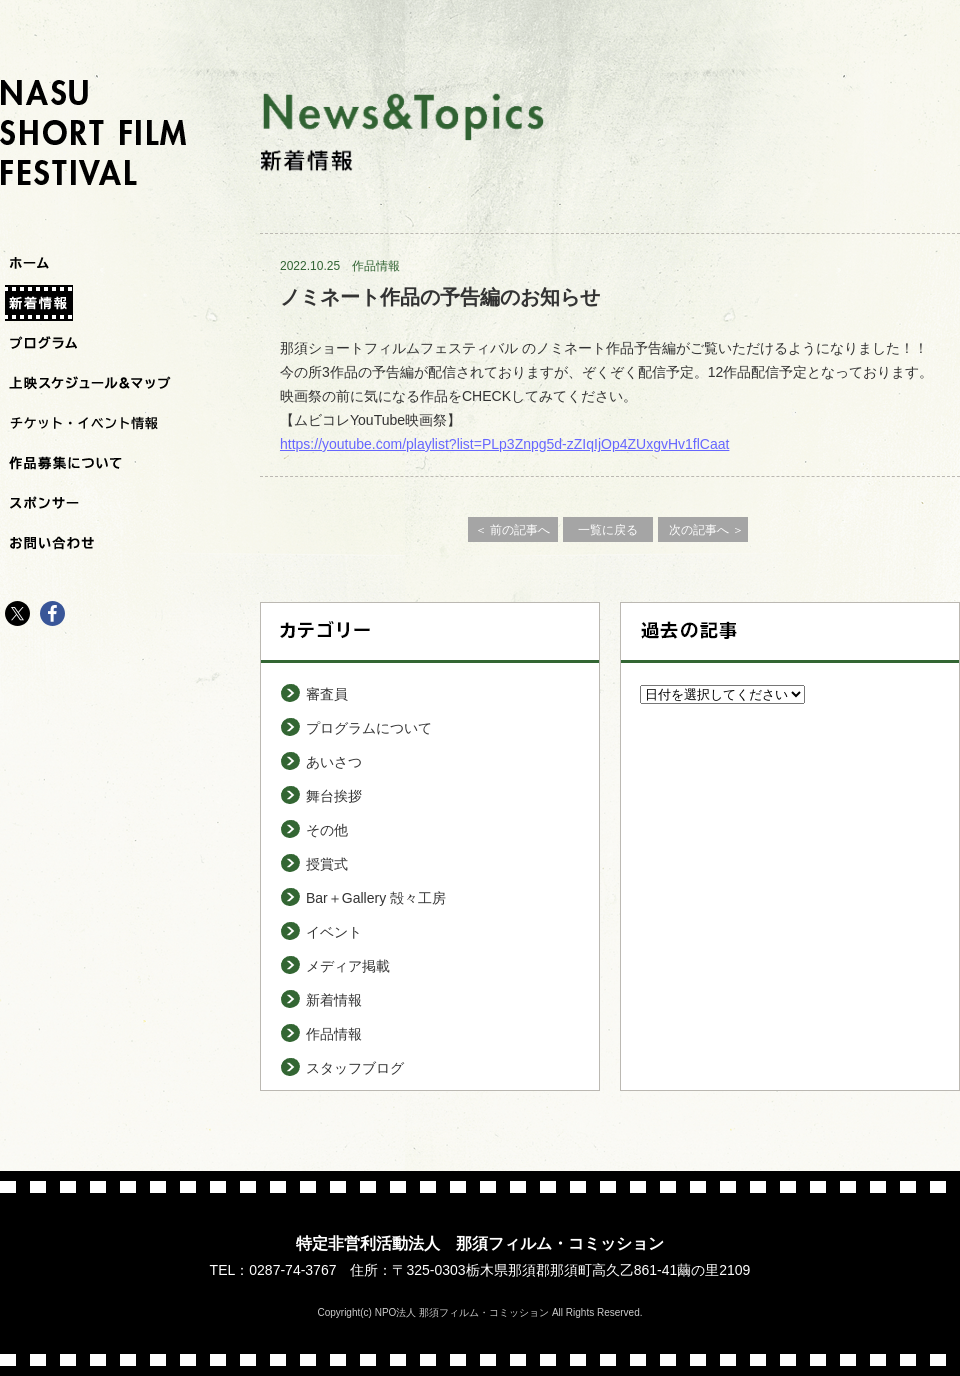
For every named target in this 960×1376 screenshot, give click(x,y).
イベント (334, 932)
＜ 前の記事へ (512, 530)
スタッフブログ (355, 1068)
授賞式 (327, 864)
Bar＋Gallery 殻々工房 (376, 898)
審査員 (327, 694)
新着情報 (334, 1000)
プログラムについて (369, 728)
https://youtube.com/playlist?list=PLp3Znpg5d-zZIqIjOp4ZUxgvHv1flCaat (504, 444)
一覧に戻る (608, 530)
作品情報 (376, 266)
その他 (327, 830)
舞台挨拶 (334, 796)
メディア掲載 (348, 966)
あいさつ (334, 762)
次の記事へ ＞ (706, 530)
